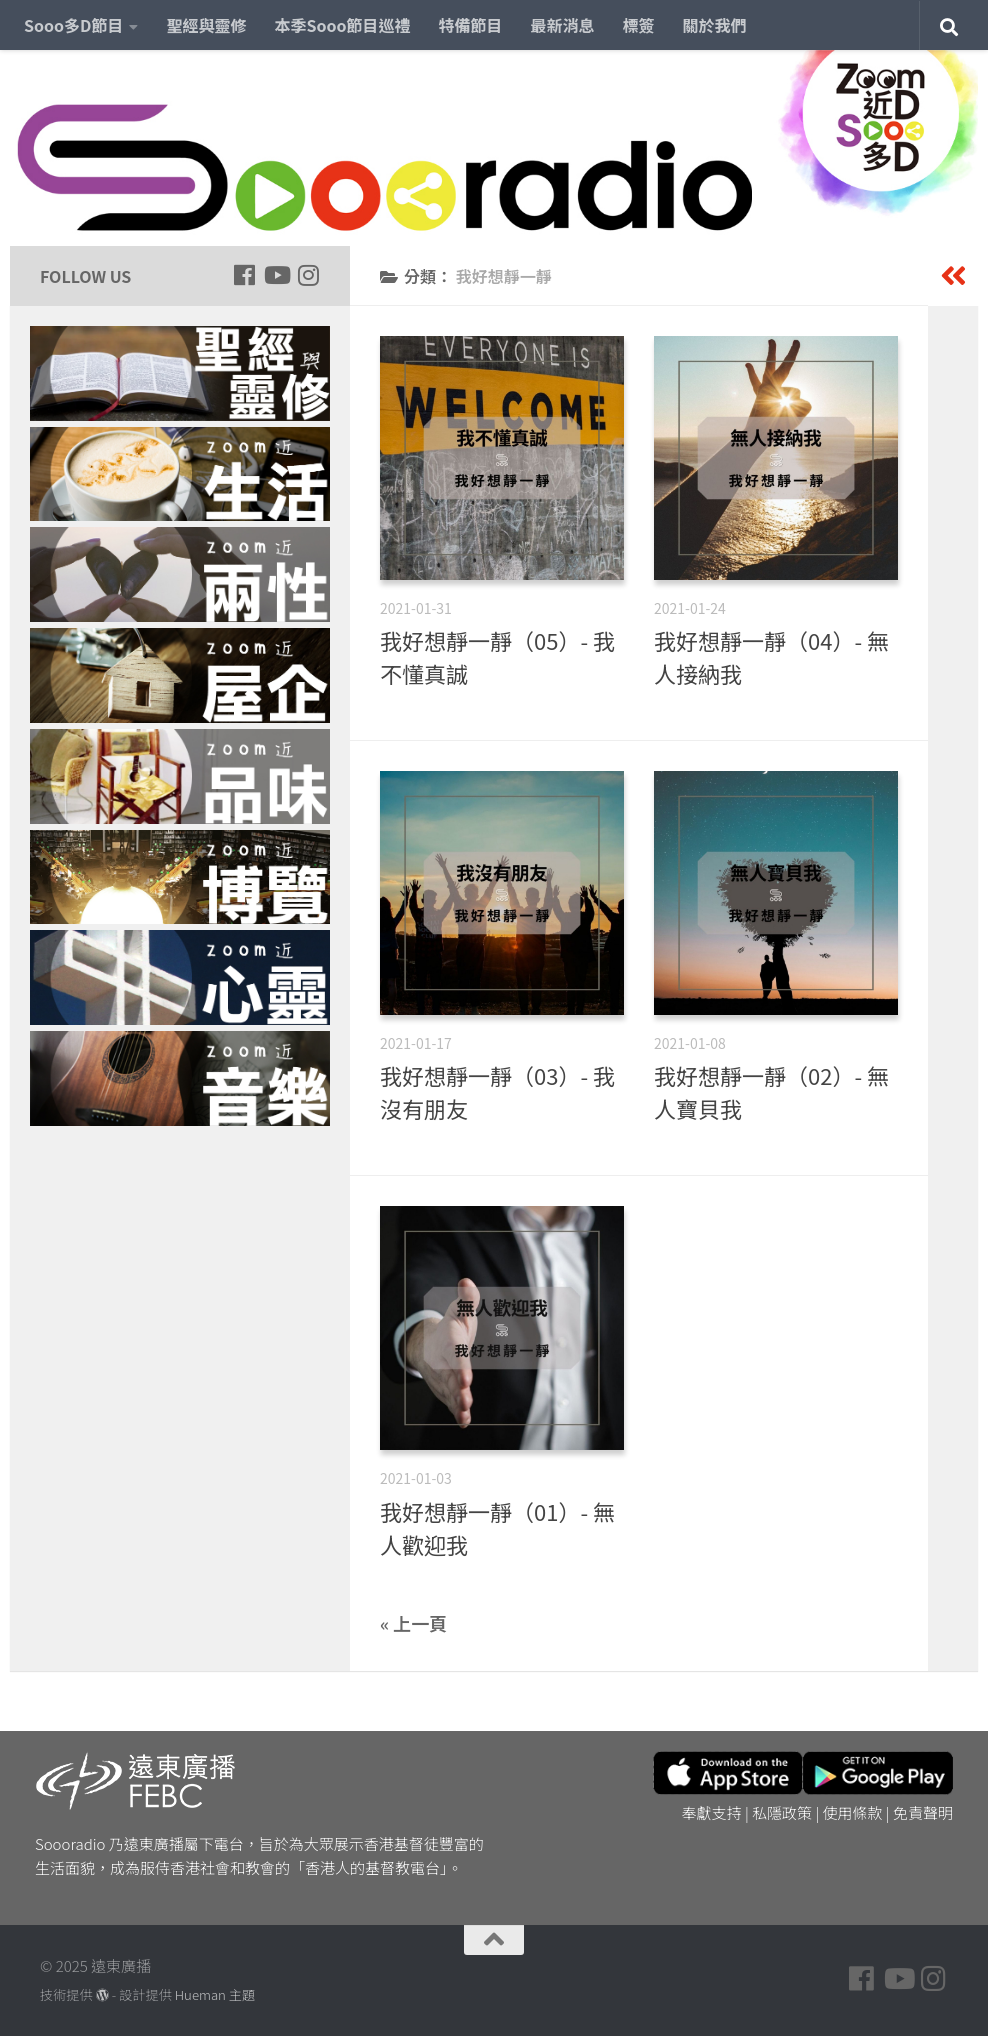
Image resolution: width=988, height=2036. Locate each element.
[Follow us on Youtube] (276, 275)
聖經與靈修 (206, 25)
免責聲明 (923, 1812)
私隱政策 (782, 1812)
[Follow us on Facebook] (244, 275)
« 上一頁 (413, 1623)
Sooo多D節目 (73, 25)
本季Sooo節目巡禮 (342, 25)
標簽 (639, 25)
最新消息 (563, 25)
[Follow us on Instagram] (308, 275)
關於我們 (715, 25)
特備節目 (471, 25)
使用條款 (853, 1812)
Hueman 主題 (215, 1994)
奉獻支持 (712, 1812)
